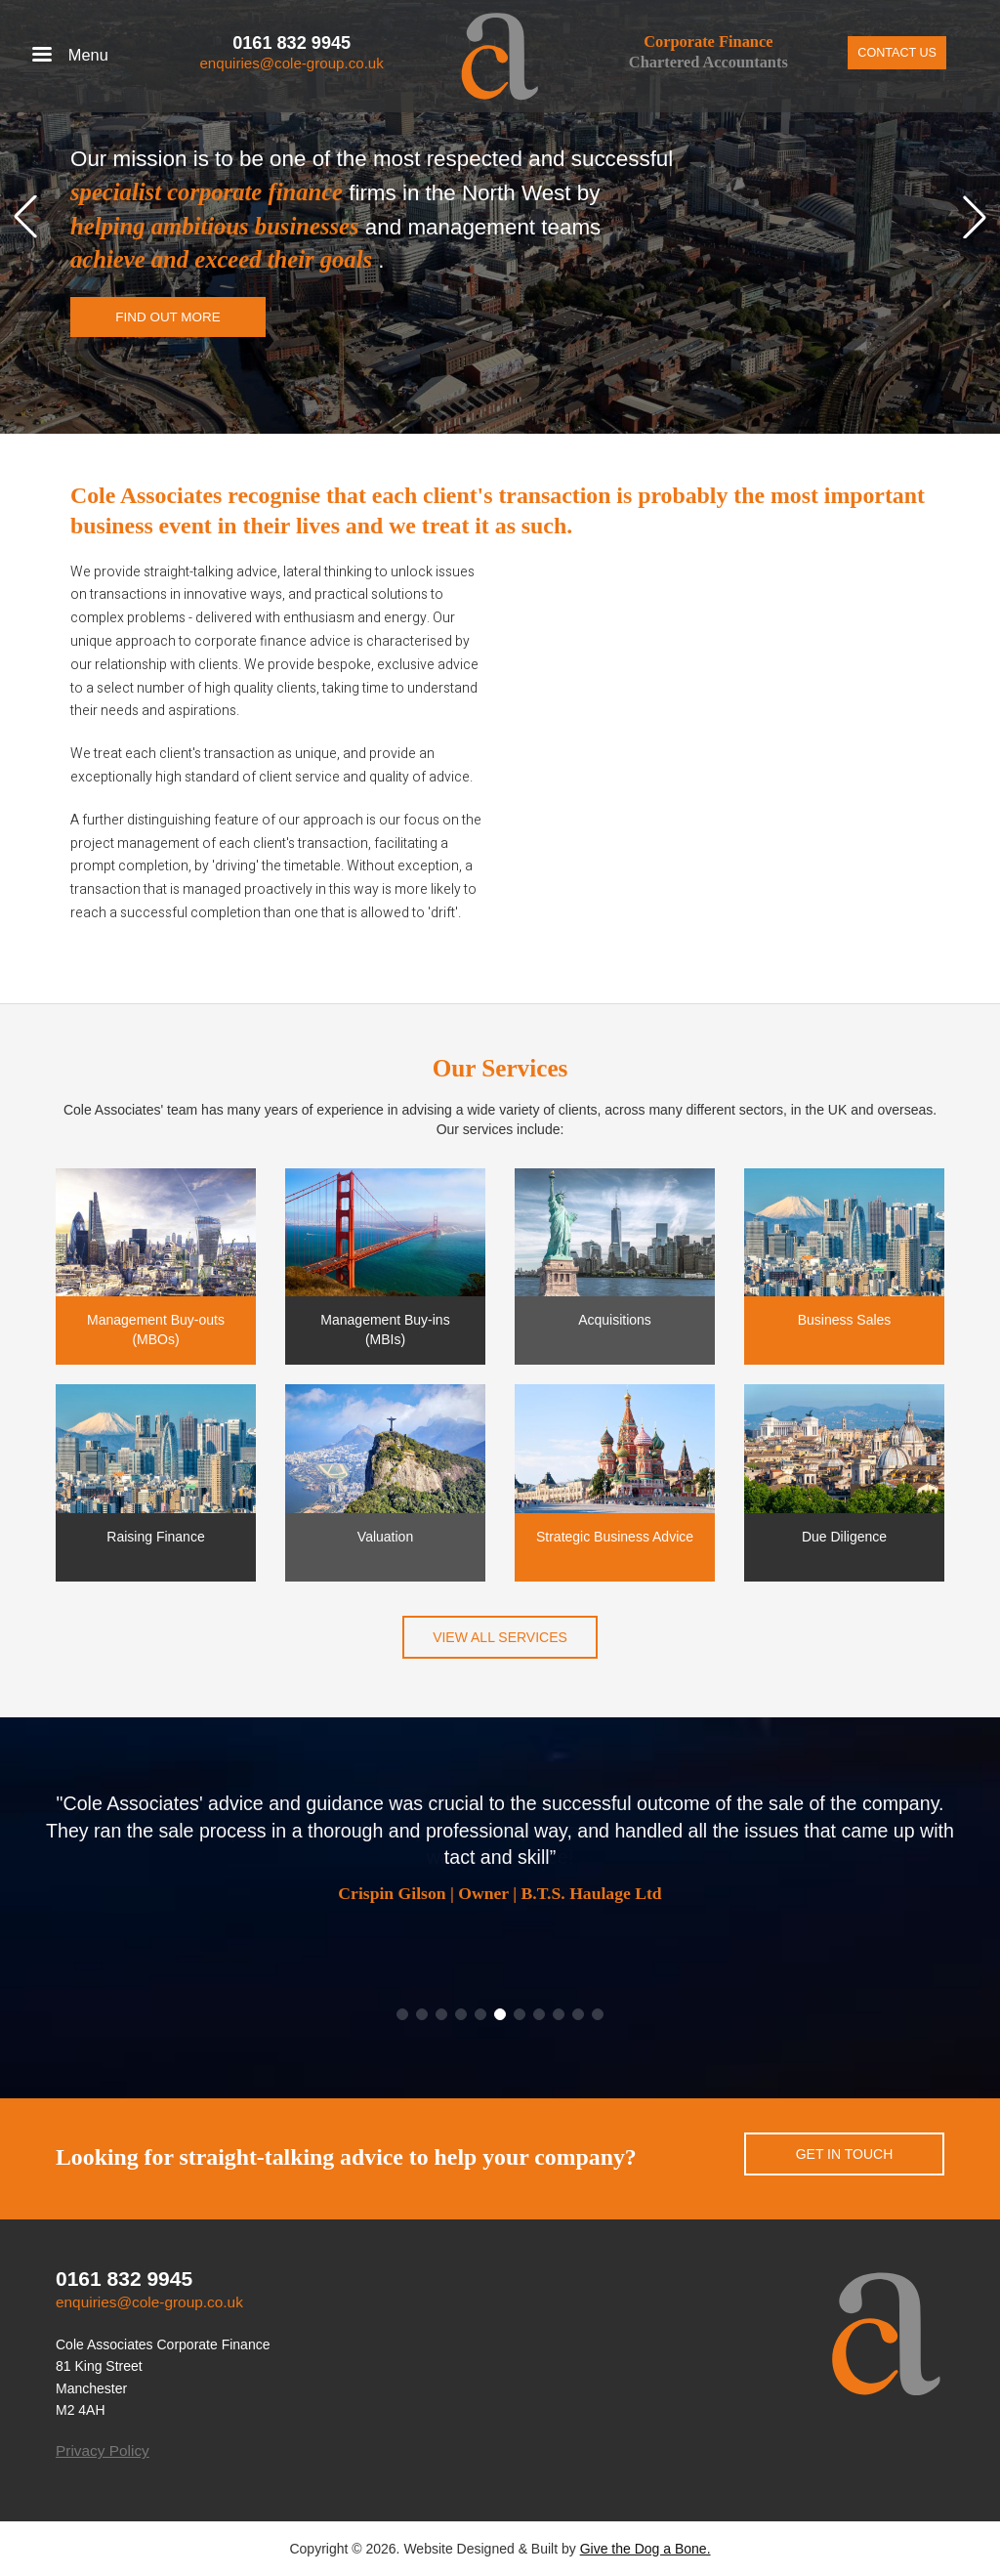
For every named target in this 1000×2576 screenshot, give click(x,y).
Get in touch (845, 2154)
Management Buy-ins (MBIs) (384, 1329)
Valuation (385, 1536)
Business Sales (845, 1320)
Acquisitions (614, 1320)
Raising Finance (155, 1536)
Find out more (167, 317)
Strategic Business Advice (614, 1536)
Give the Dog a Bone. (645, 2548)
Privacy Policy (102, 2450)
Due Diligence (844, 1536)
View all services (500, 1637)
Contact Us (897, 53)
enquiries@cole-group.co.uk (291, 63)
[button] (25, 216)
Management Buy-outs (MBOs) (156, 1329)
